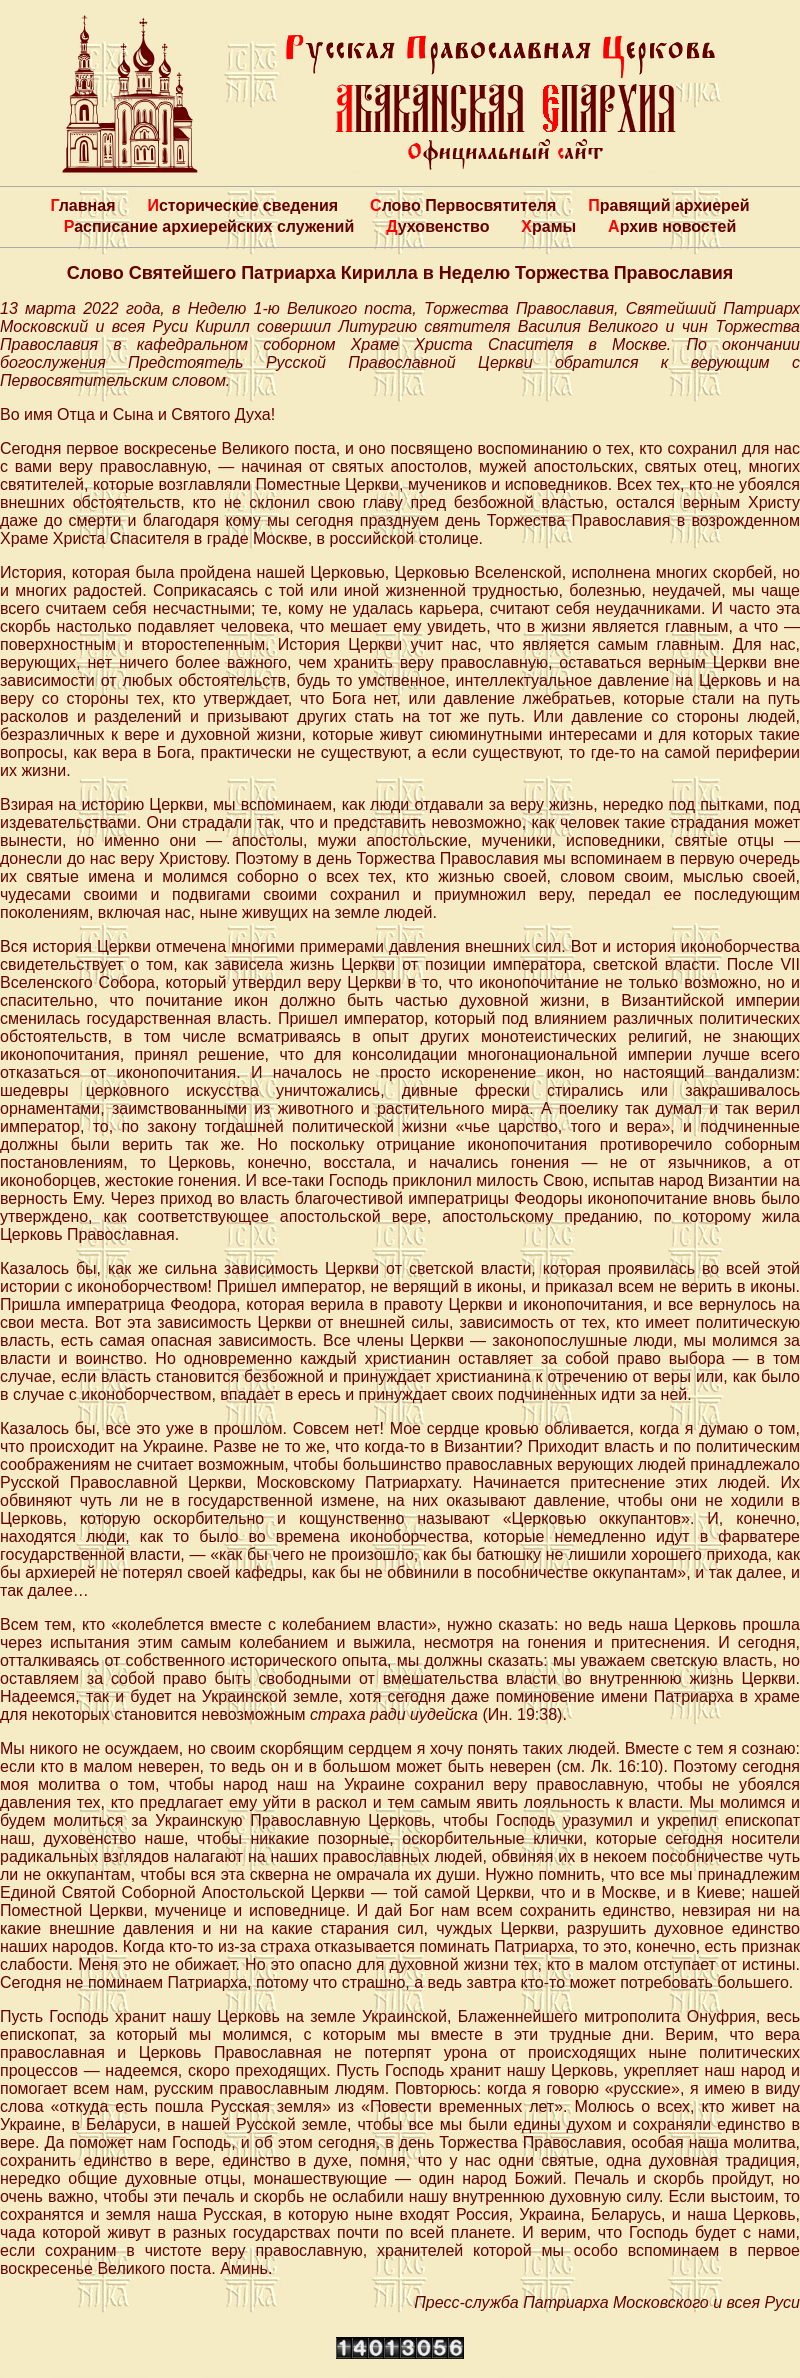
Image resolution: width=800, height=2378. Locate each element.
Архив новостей (672, 226)
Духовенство (437, 226)
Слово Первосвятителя (463, 205)
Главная (82, 205)
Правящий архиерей (668, 205)
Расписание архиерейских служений (209, 226)
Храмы (548, 226)
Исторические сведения (242, 205)
